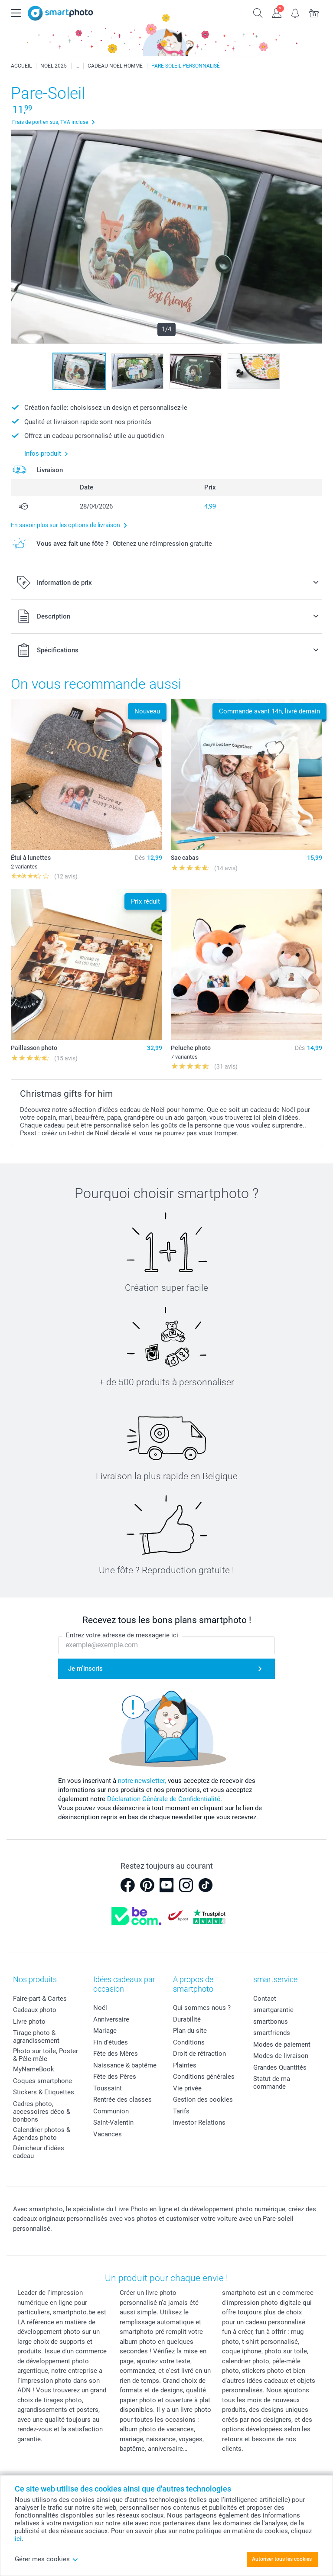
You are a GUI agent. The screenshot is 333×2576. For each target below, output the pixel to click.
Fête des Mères (115, 2054)
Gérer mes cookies (46, 2559)
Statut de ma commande (271, 2082)
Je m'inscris (85, 1668)
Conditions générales (204, 2076)
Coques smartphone (42, 2081)
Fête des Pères (114, 2076)
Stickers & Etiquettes (43, 2092)
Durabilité (187, 2019)
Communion (111, 2111)
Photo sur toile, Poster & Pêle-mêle (45, 2055)
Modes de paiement (281, 2044)
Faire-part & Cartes (40, 1998)
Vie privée (187, 2088)
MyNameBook (33, 2069)
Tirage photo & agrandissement (36, 2037)
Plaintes (184, 2065)
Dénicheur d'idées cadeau (38, 2152)
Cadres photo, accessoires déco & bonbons (41, 2111)
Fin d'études (110, 2042)
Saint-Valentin (113, 2122)
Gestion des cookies (203, 2099)
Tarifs (181, 2111)
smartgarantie (273, 2010)
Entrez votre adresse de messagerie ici (122, 1635)
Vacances (107, 2134)
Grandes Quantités (280, 2067)
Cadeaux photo (34, 2010)
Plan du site (190, 2031)
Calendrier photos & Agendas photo (41, 2134)
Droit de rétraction (199, 2054)
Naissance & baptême (125, 2065)
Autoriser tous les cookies (282, 2559)
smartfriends (271, 2033)
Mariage (105, 2031)
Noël (100, 2008)
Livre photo (29, 2021)
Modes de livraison (280, 2056)
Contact (264, 1998)
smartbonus (270, 2021)
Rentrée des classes (122, 2099)
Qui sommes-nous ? (202, 2008)
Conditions (189, 2042)
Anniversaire (111, 2019)
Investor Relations (199, 2122)
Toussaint (107, 2088)
